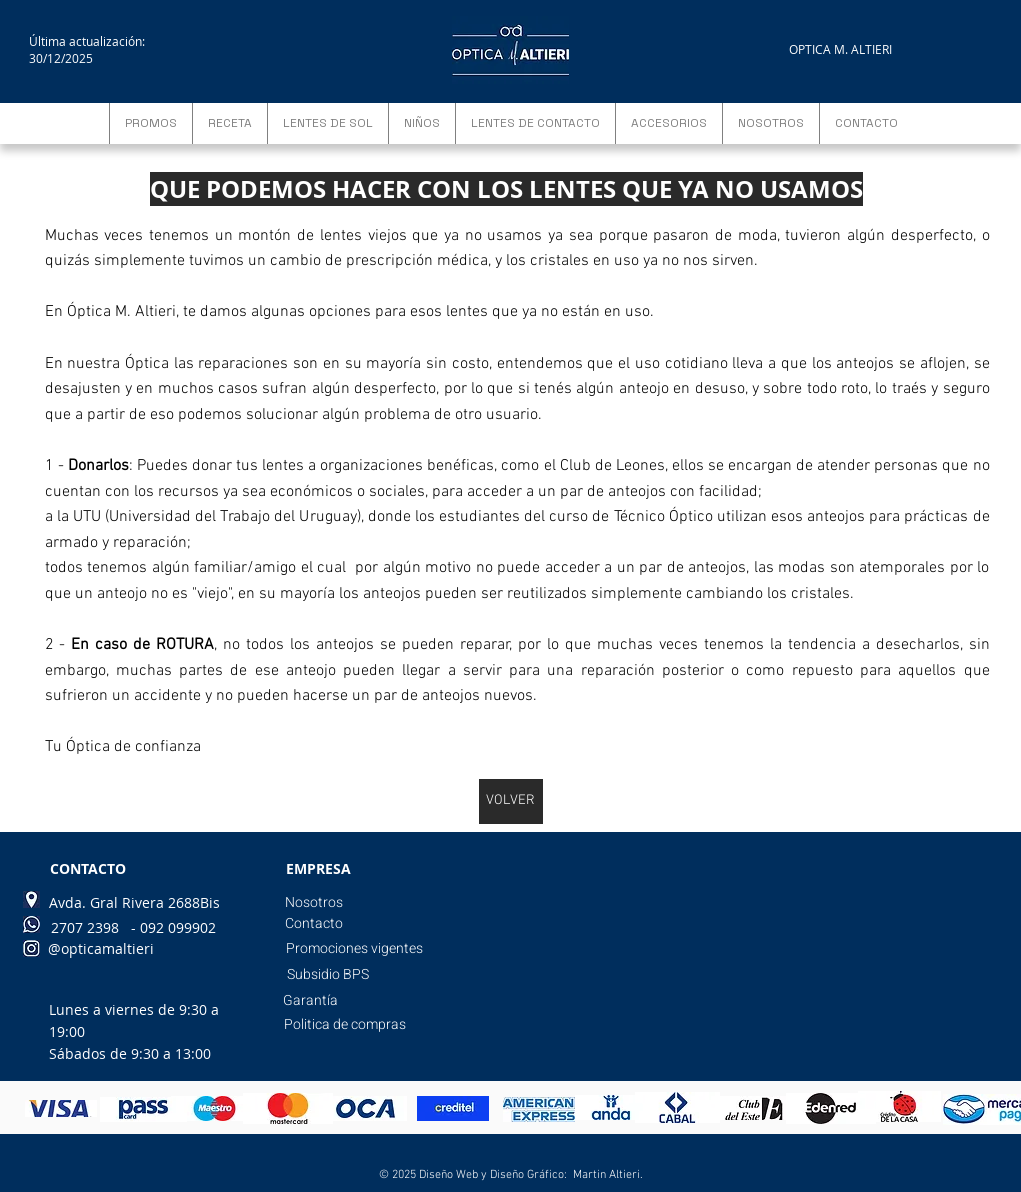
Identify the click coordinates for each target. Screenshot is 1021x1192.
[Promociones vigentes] (354, 949)
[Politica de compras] (345, 1025)
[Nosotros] (314, 903)
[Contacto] (314, 924)
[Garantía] (310, 1001)
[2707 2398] (85, 928)
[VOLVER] (511, 801)
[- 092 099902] (173, 928)
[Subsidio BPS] (328, 975)
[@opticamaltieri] (101, 949)
